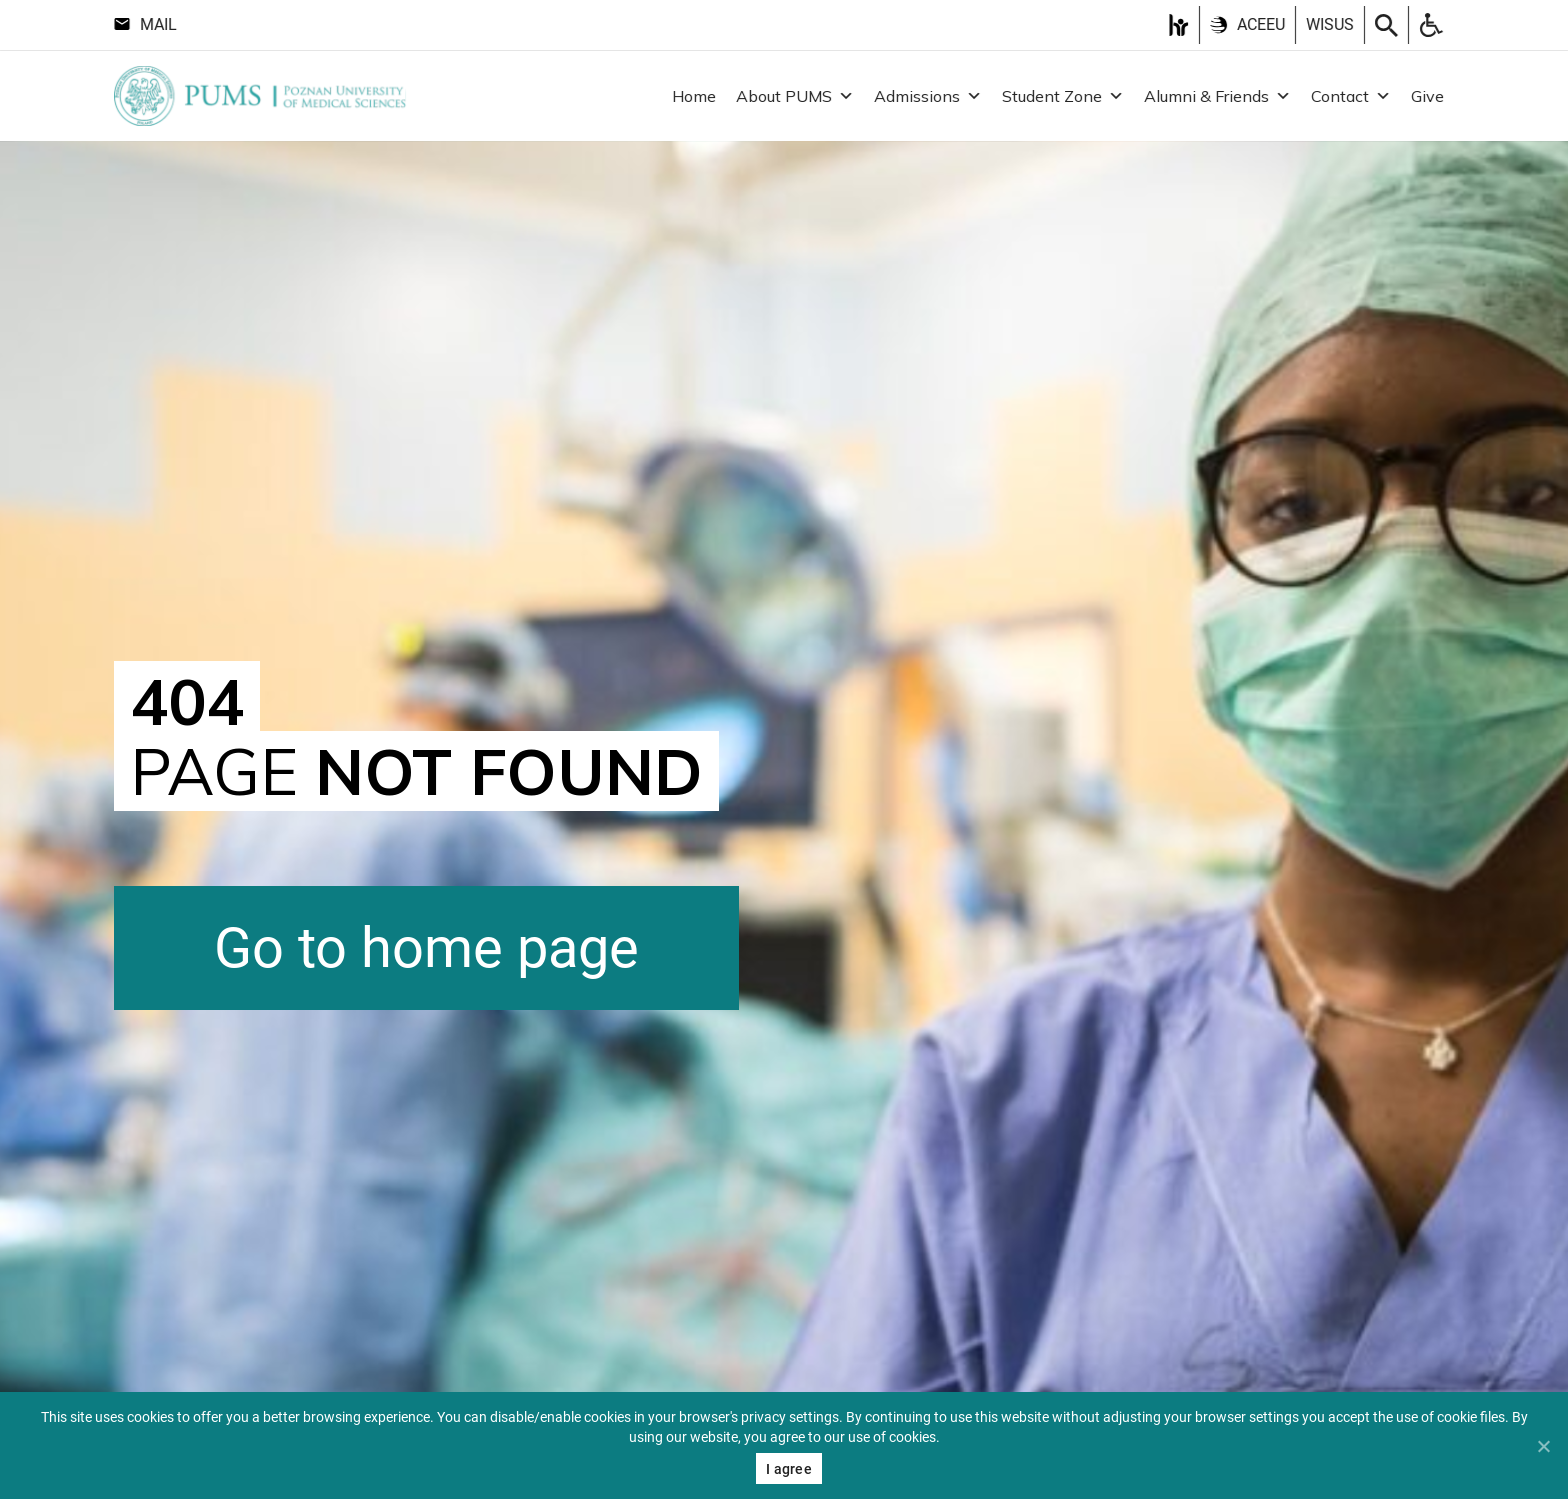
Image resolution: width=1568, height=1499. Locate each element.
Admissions (928, 96)
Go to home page (426, 948)
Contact (1351, 96)
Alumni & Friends (1217, 96)
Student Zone (1063, 96)
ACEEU (1247, 24)
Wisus (1330, 24)
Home (694, 96)
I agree (789, 1469)
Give (1427, 96)
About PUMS (795, 96)
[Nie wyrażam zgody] (1543, 1446)
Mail (145, 24)
